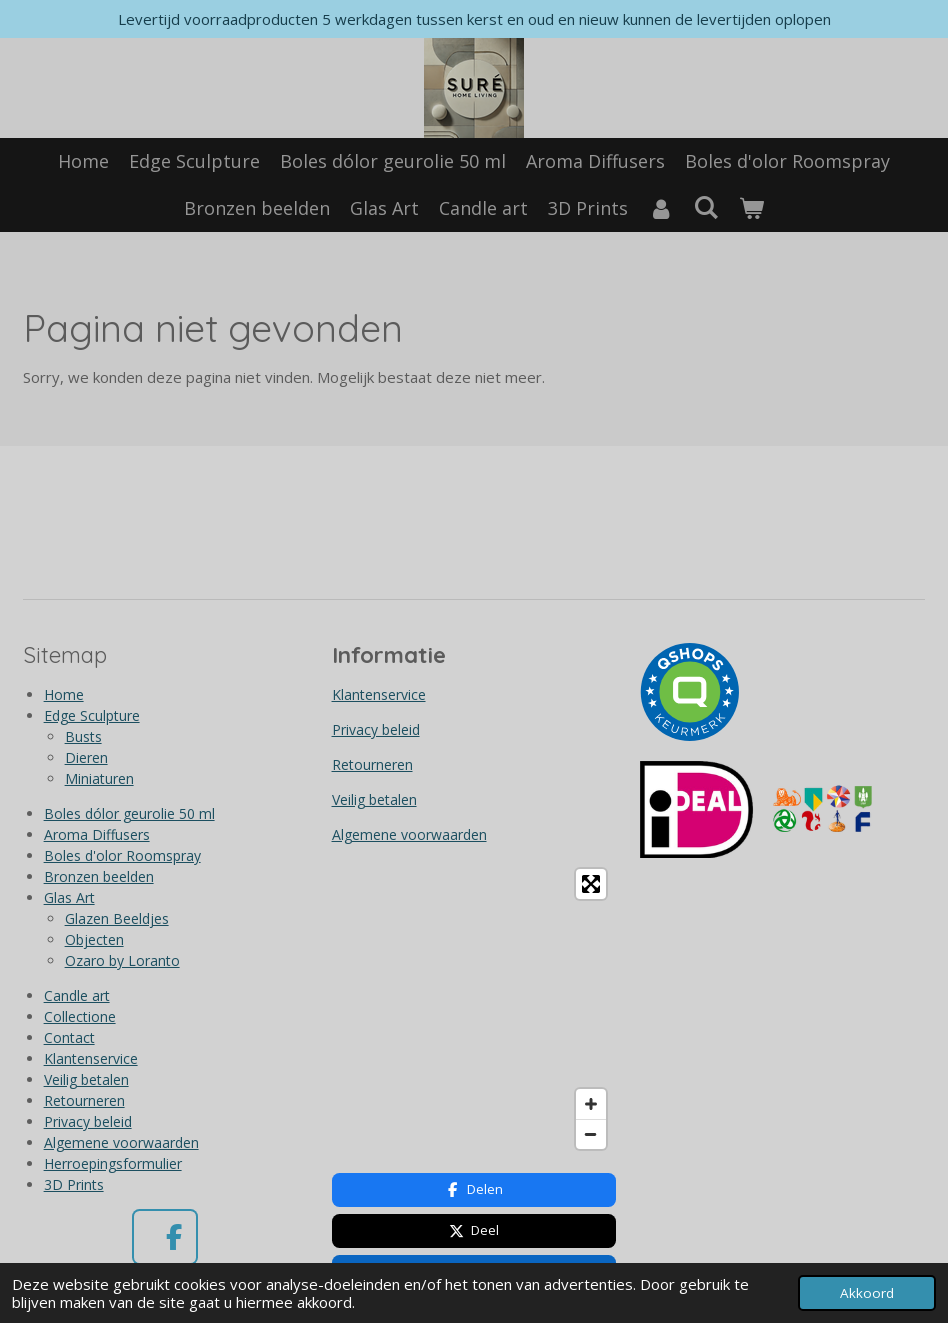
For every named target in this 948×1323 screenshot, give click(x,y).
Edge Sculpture (92, 715)
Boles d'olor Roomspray (122, 855)
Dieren (86, 757)
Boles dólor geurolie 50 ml (129, 813)
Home (64, 694)
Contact (69, 1037)
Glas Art (69, 897)
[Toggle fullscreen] (591, 884)
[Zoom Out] (591, 1134)
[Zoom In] (591, 1104)
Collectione (80, 1016)
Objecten (94, 939)
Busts (83, 736)
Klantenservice (91, 1058)
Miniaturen (99, 778)
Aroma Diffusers (97, 834)
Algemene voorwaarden (121, 1142)
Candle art (77, 995)
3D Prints (74, 1184)
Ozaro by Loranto (122, 960)
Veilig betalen (86, 1079)
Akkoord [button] (867, 1293)
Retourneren (84, 1100)
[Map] (474, 1009)
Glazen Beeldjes (117, 918)
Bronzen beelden (99, 876)
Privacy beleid (88, 1121)
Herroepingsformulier (113, 1163)
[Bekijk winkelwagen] (751, 208)
